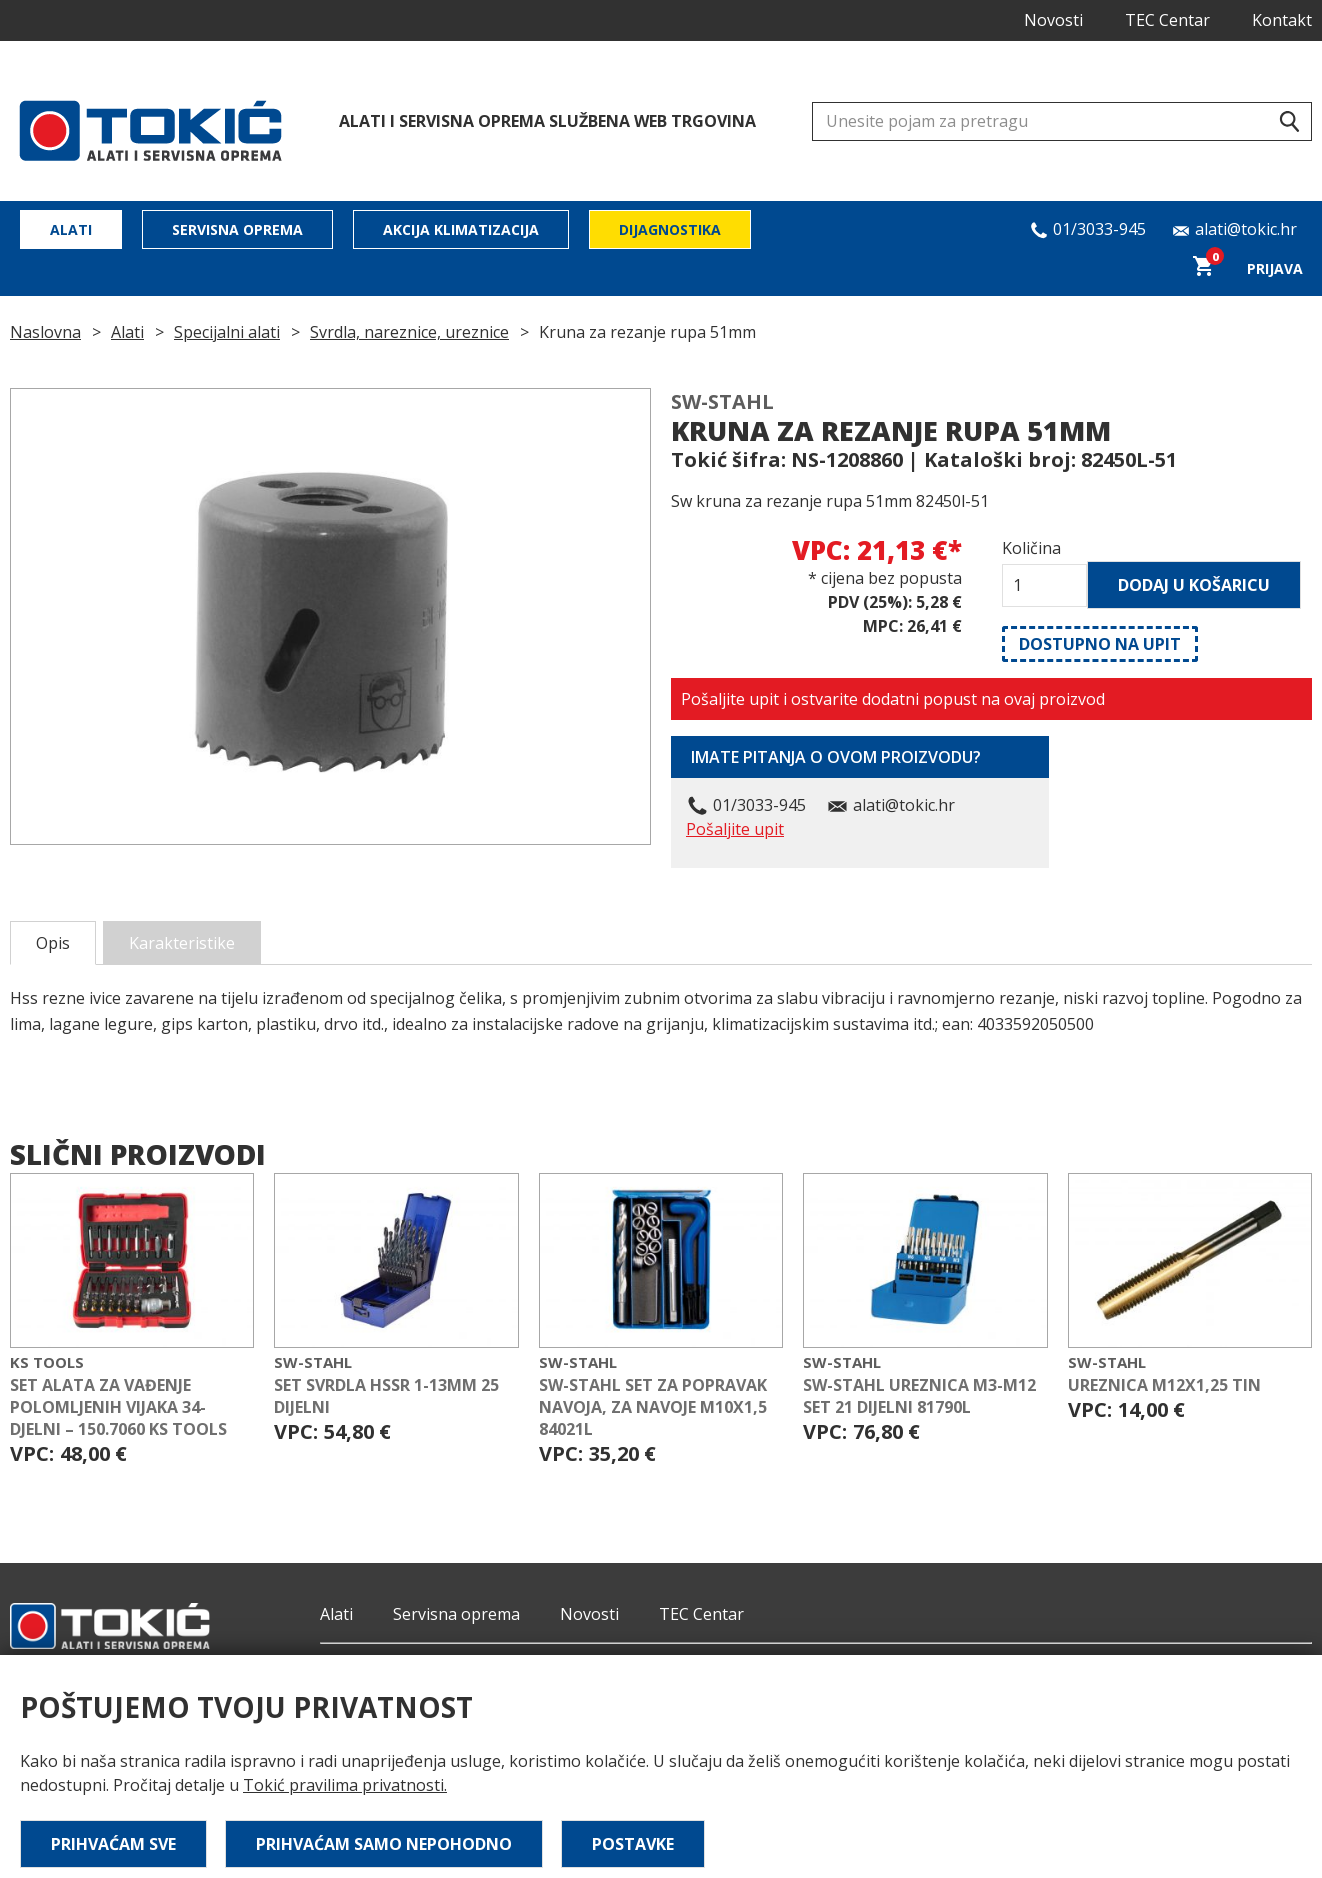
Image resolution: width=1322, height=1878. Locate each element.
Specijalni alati (227, 332)
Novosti (1053, 20)
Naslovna (45, 332)
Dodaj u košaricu (1194, 585)
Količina (1031, 548)
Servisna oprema (237, 229)
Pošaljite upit (735, 829)
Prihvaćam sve (113, 1844)
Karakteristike (182, 943)
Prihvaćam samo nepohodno (384, 1844)
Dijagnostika (670, 229)
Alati (71, 229)
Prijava (1275, 268)
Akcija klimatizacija (461, 229)
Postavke (633, 1844)
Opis (53, 943)
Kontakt (1282, 20)
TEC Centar (1167, 20)
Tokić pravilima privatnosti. (345, 1785)
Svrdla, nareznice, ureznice (409, 332)
